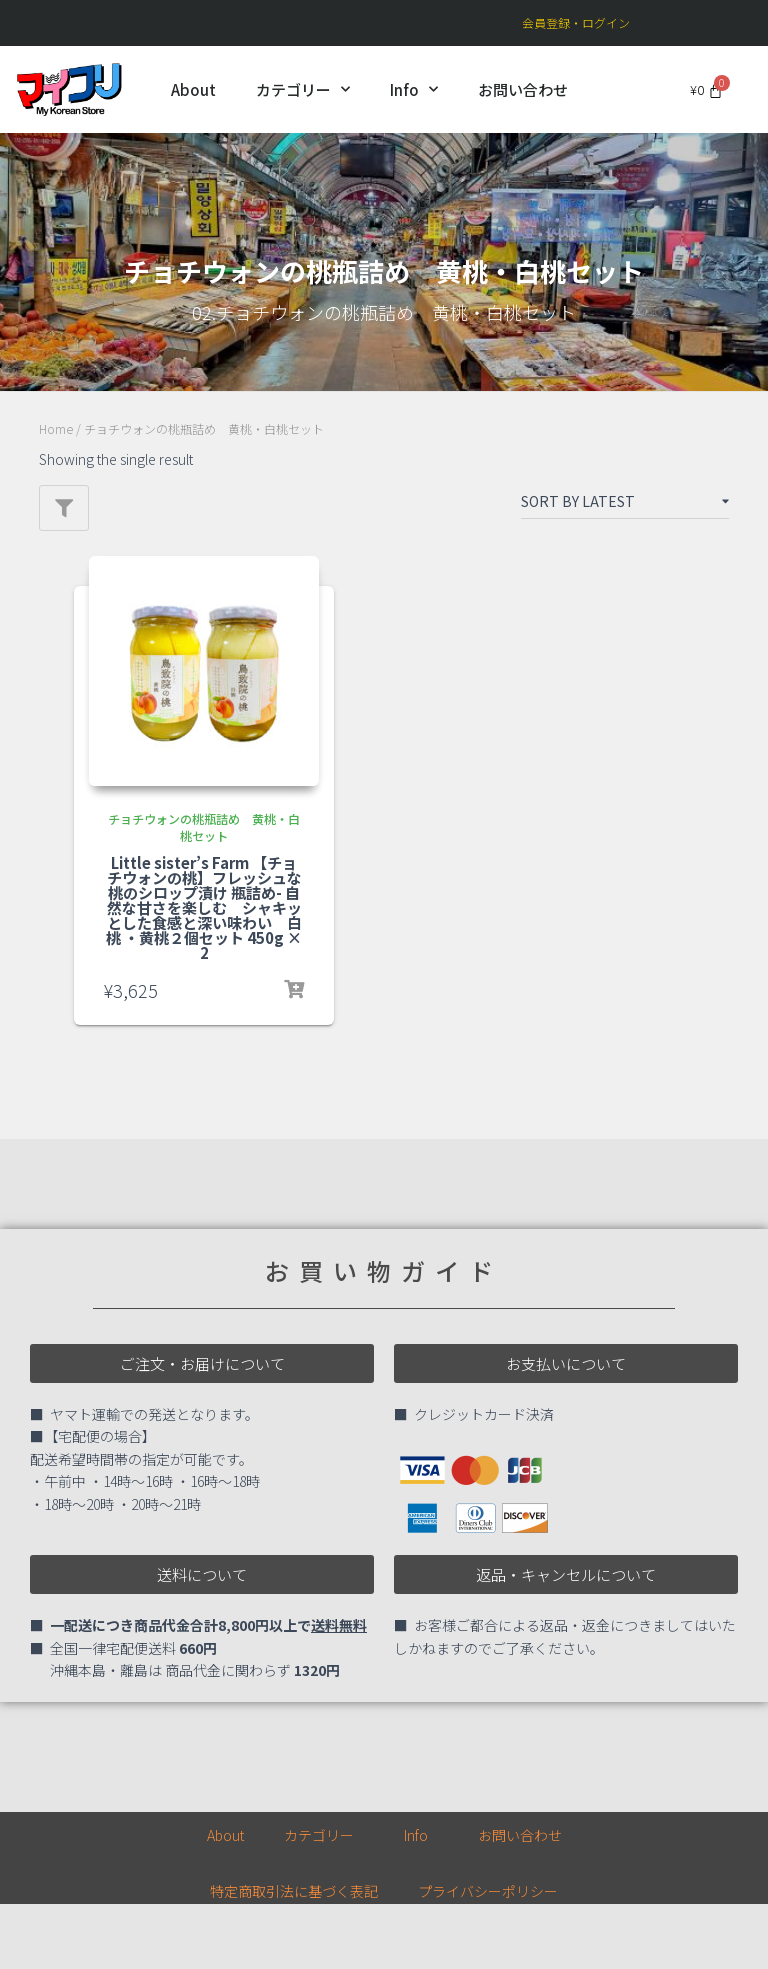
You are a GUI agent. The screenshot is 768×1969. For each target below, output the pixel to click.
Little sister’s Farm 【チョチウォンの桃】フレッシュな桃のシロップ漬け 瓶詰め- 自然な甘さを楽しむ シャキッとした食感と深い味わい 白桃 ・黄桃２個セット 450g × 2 (204, 907)
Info (414, 89)
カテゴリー (303, 89)
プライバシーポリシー (488, 1891)
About (193, 89)
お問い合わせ (523, 89)
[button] (202, 1363)
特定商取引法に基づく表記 (294, 1891)
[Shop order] (625, 505)
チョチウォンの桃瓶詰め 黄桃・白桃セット (204, 827)
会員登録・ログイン (576, 22)
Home (56, 428)
